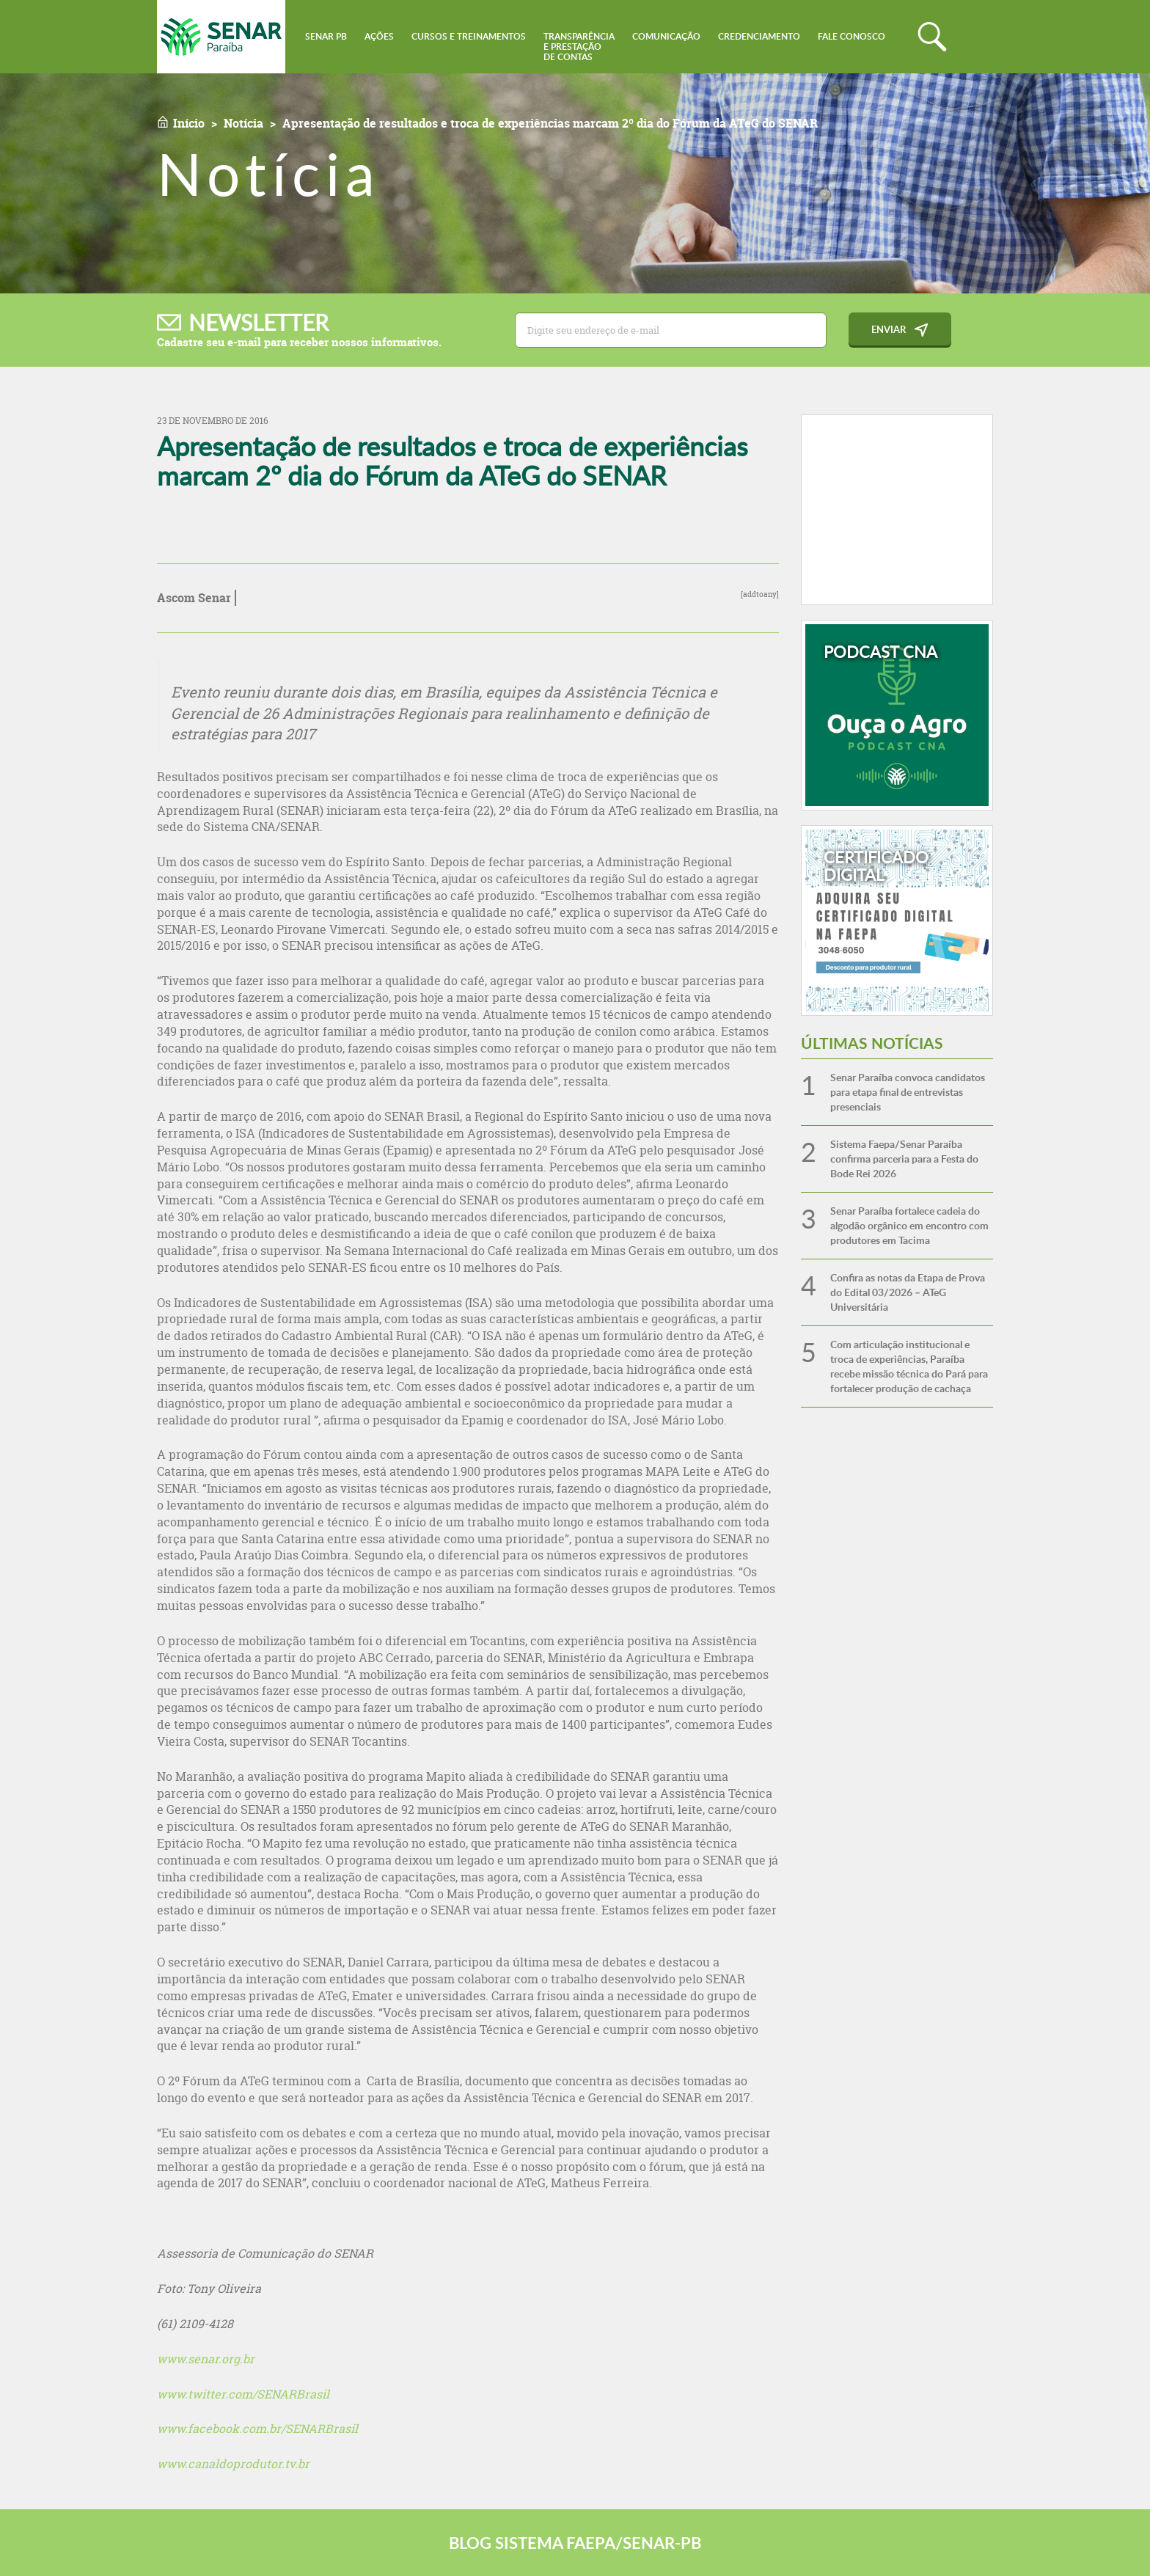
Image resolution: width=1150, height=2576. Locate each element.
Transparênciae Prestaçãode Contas (579, 46)
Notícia (243, 123)
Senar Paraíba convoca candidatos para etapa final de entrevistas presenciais (907, 1091)
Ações (379, 36)
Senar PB (326, 36)
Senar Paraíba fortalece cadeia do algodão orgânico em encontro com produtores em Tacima (909, 1225)
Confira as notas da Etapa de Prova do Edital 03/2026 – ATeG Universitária (907, 1292)
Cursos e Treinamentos (468, 36)
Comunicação (666, 36)
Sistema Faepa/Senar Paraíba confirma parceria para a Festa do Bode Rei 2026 (904, 1158)
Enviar (888, 329)
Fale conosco (851, 36)
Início (189, 123)
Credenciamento (759, 36)
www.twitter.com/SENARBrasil (243, 2394)
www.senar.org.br (205, 2359)
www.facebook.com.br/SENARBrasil (257, 2429)
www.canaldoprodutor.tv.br (233, 2464)
